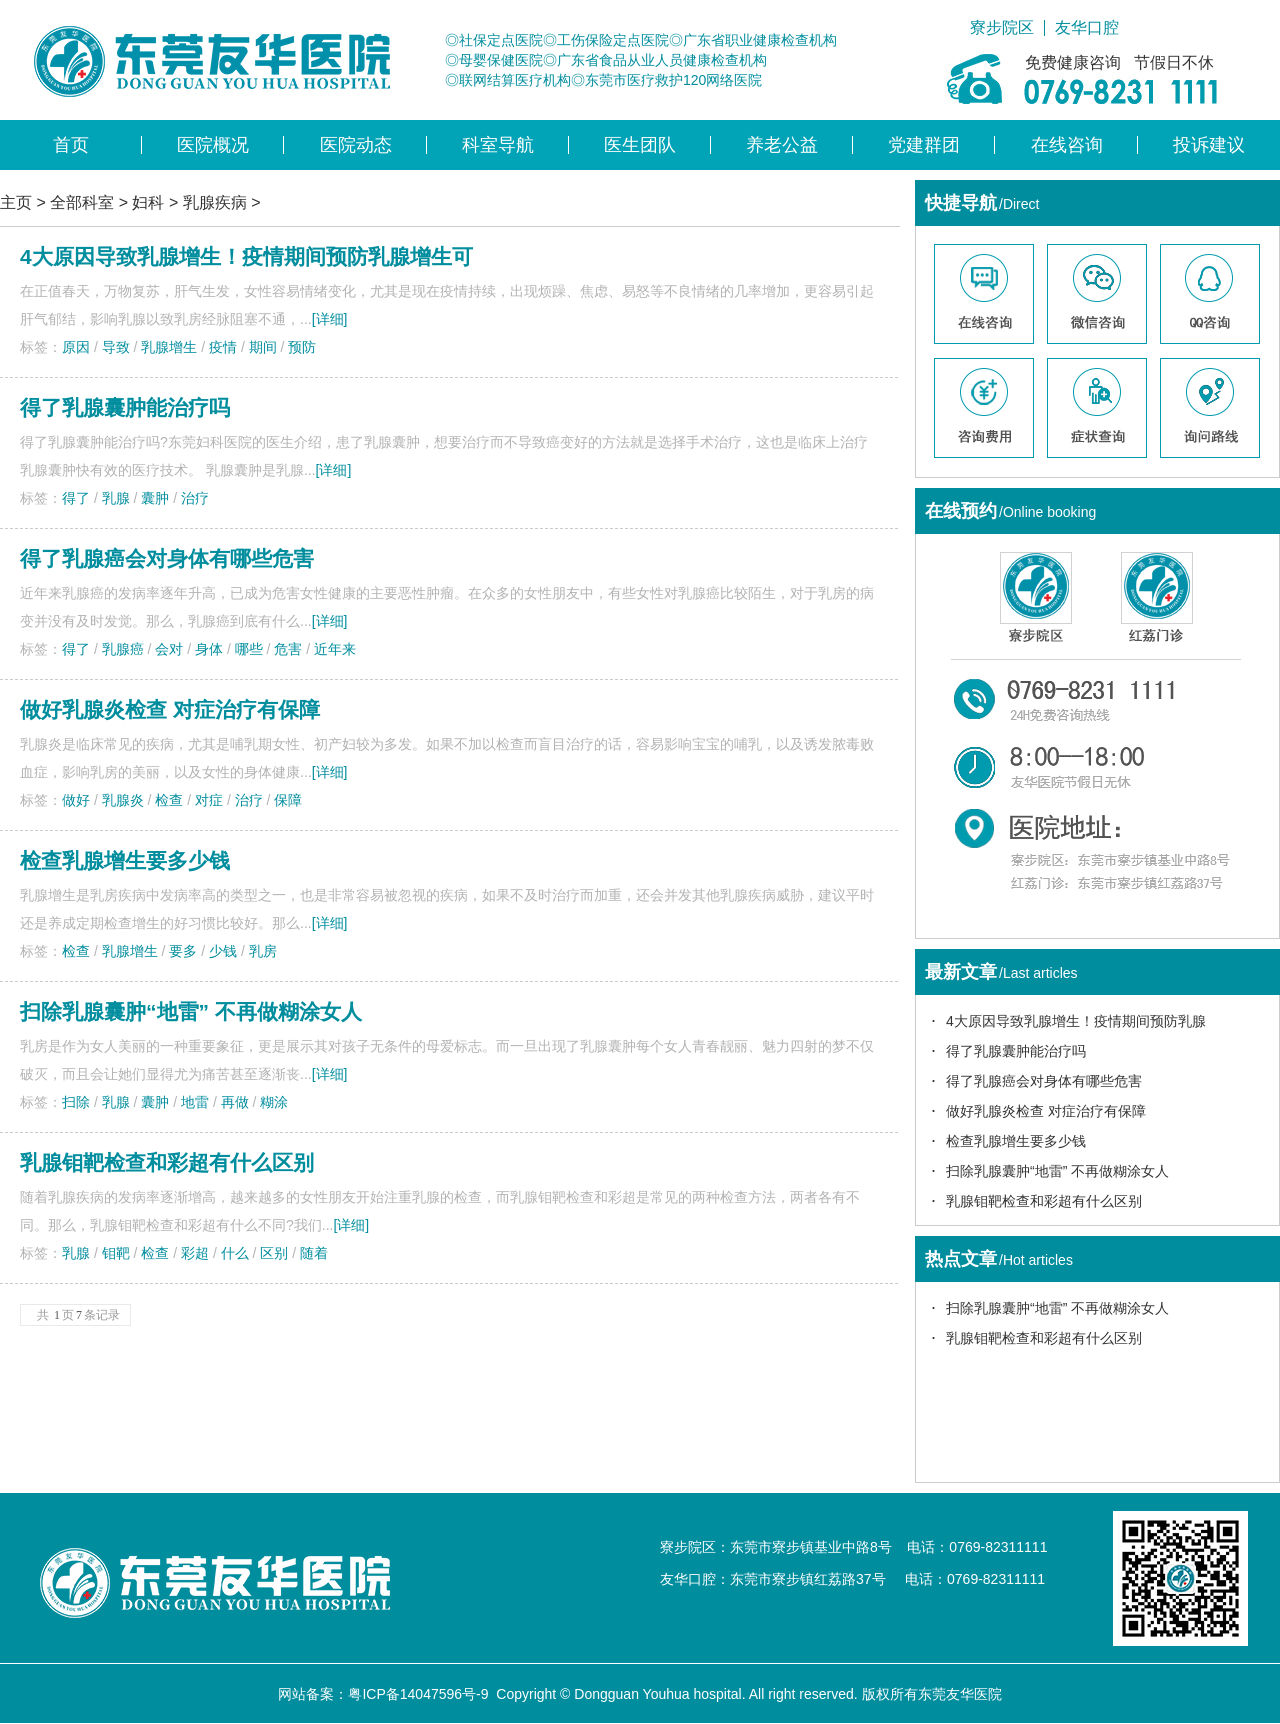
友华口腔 (1087, 28)
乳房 (263, 951)
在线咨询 (1067, 145)
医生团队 (640, 145)
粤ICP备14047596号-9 (418, 1694)
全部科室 (82, 202)
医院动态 (356, 145)
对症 (209, 800)
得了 (76, 498)
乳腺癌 (123, 649)
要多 (183, 951)
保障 (288, 800)
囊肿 (155, 498)
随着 (314, 1253)
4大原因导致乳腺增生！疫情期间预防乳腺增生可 (246, 256)
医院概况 (213, 145)
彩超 (195, 1253)
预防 (302, 347)
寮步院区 (1002, 28)
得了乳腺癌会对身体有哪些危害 (167, 558)
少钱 (223, 951)
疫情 (223, 347)
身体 (209, 649)
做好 (76, 800)
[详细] (330, 319)
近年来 (335, 649)
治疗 (195, 498)
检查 (169, 800)
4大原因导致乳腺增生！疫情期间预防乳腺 (1076, 1021)
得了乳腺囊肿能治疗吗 (125, 407)
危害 (288, 649)
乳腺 (116, 498)
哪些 (249, 649)
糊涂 (274, 1102)
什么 (235, 1253)
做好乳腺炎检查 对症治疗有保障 (170, 709)
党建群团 (924, 145)
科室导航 (498, 145)
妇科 (148, 202)
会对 (169, 649)
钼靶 (116, 1253)
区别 (274, 1253)
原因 (76, 347)
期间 (263, 347)
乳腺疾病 (215, 202)
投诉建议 (1209, 145)
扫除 (76, 1102)
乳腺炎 (123, 800)
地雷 (195, 1102)
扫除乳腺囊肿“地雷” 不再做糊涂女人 (1057, 1171)
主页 (16, 202)
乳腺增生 (169, 347)
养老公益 (782, 145)
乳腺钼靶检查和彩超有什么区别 (1044, 1201)
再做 (235, 1102)
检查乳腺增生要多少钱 (125, 860)
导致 (116, 347)
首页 (71, 145)
